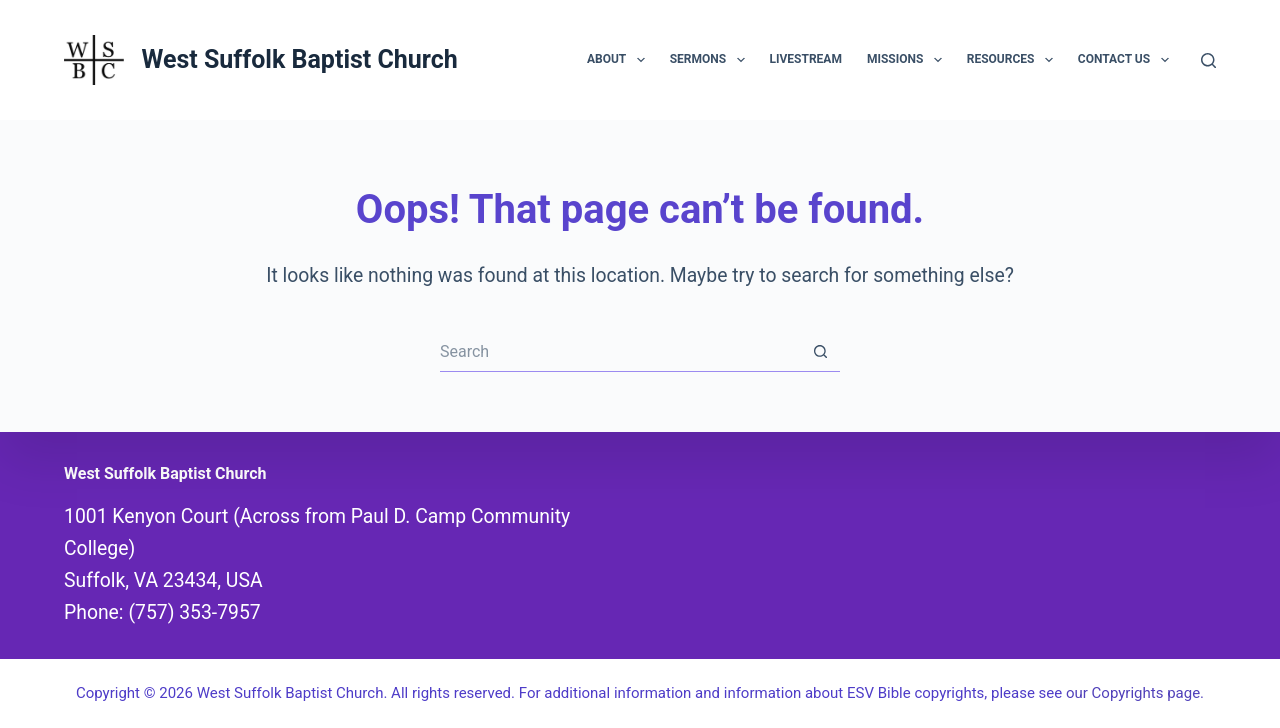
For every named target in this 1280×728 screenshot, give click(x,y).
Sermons (711, 60)
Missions (908, 60)
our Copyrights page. (1135, 693)
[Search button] (820, 352)
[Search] (1208, 60)
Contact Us (1127, 60)
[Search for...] (620, 352)
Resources (1014, 60)
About (620, 60)
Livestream (806, 59)
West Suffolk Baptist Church (299, 59)
